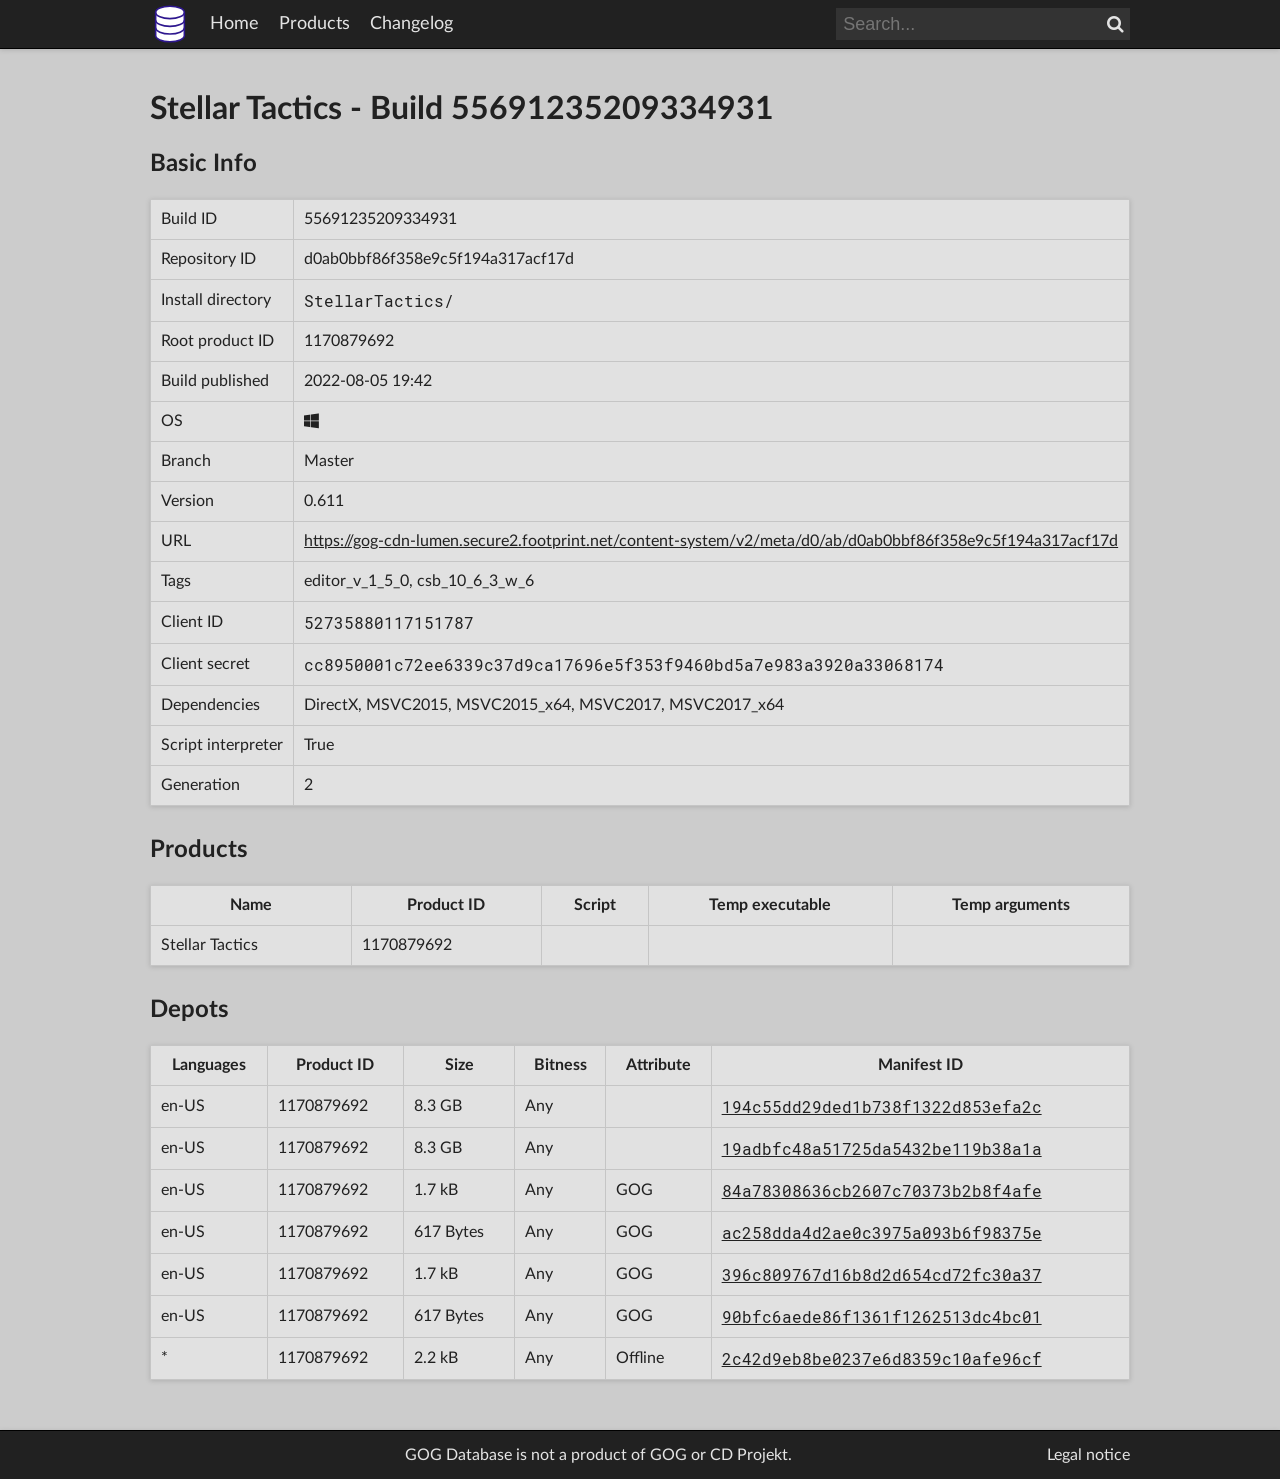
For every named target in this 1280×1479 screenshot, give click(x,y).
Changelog (411, 24)
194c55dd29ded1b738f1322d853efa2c (882, 1106)
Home (234, 24)
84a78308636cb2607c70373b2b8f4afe (882, 1190)
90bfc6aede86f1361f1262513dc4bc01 (882, 1316)
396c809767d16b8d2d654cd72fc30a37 (882, 1274)
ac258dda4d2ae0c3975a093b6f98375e (882, 1232)
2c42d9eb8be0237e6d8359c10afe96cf (882, 1358)
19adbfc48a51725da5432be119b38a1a (882, 1148)
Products (314, 24)
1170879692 (349, 341)
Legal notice (1088, 1455)
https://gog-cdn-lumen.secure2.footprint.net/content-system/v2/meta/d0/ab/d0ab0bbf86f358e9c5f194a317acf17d (711, 541)
